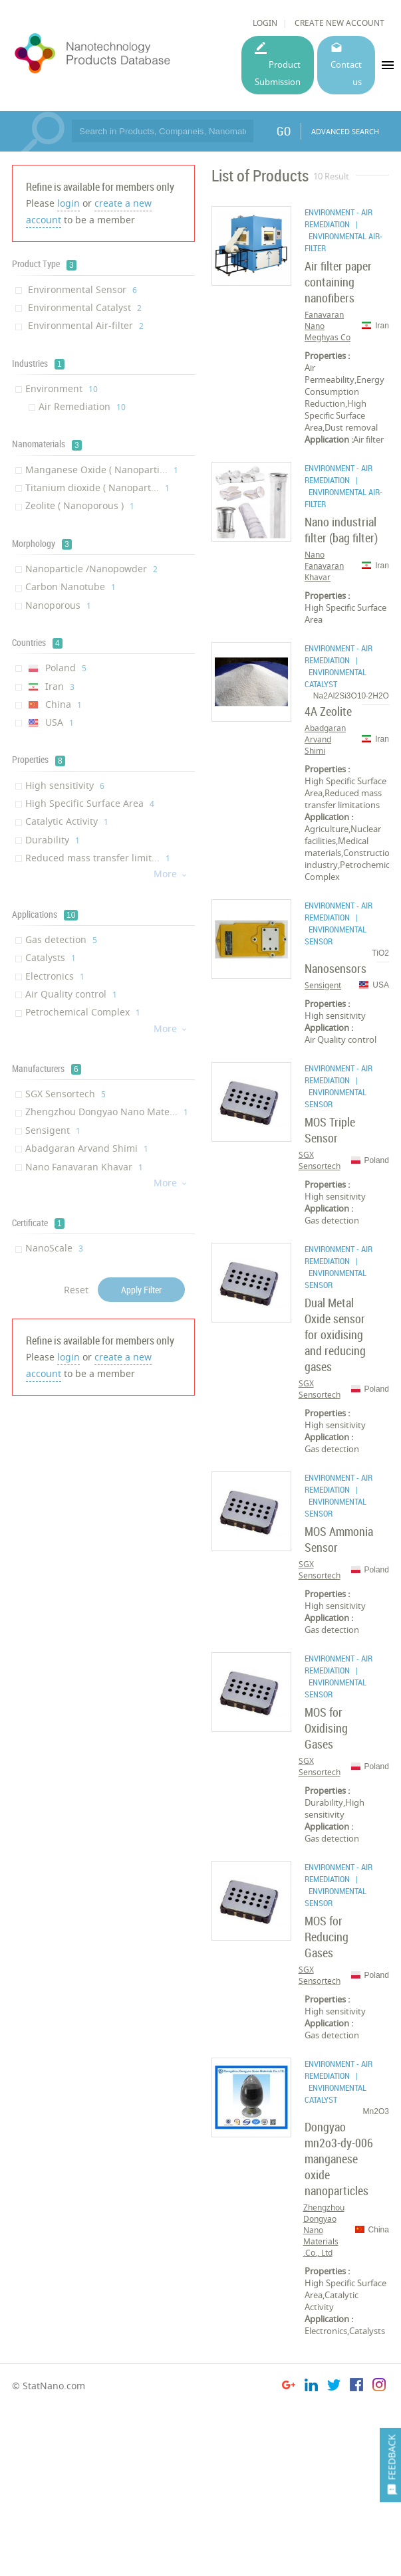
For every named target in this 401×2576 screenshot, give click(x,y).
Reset (76, 1289)
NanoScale (54, 1247)
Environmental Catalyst (83, 307)
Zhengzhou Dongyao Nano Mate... (106, 1111)
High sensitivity (64, 785)
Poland (55, 667)
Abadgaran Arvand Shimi (86, 1148)
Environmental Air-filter (84, 325)
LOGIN (265, 23)
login (68, 203)
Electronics (54, 976)
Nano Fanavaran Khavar (84, 1166)
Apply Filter (141, 1289)
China (53, 704)
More (171, 873)
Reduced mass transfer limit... (97, 857)
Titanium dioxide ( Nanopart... (97, 487)
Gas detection (61, 939)
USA (49, 722)
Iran (49, 686)
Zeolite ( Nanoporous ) (79, 505)
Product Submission (278, 72)
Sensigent (52, 1130)
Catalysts (50, 957)
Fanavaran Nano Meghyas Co (327, 326)
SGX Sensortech (65, 1093)
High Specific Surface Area (89, 803)
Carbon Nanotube (70, 586)
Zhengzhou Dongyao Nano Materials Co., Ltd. (323, 2230)
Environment (61, 388)
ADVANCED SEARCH (345, 131)
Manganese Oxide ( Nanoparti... (101, 469)
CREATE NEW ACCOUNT (339, 23)
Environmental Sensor (81, 289)
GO (284, 131)
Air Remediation (82, 406)
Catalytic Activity (66, 821)
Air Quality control (71, 994)
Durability (52, 839)
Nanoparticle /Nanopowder (91, 568)
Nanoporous (58, 605)
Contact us (346, 72)
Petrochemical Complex (82, 1012)
